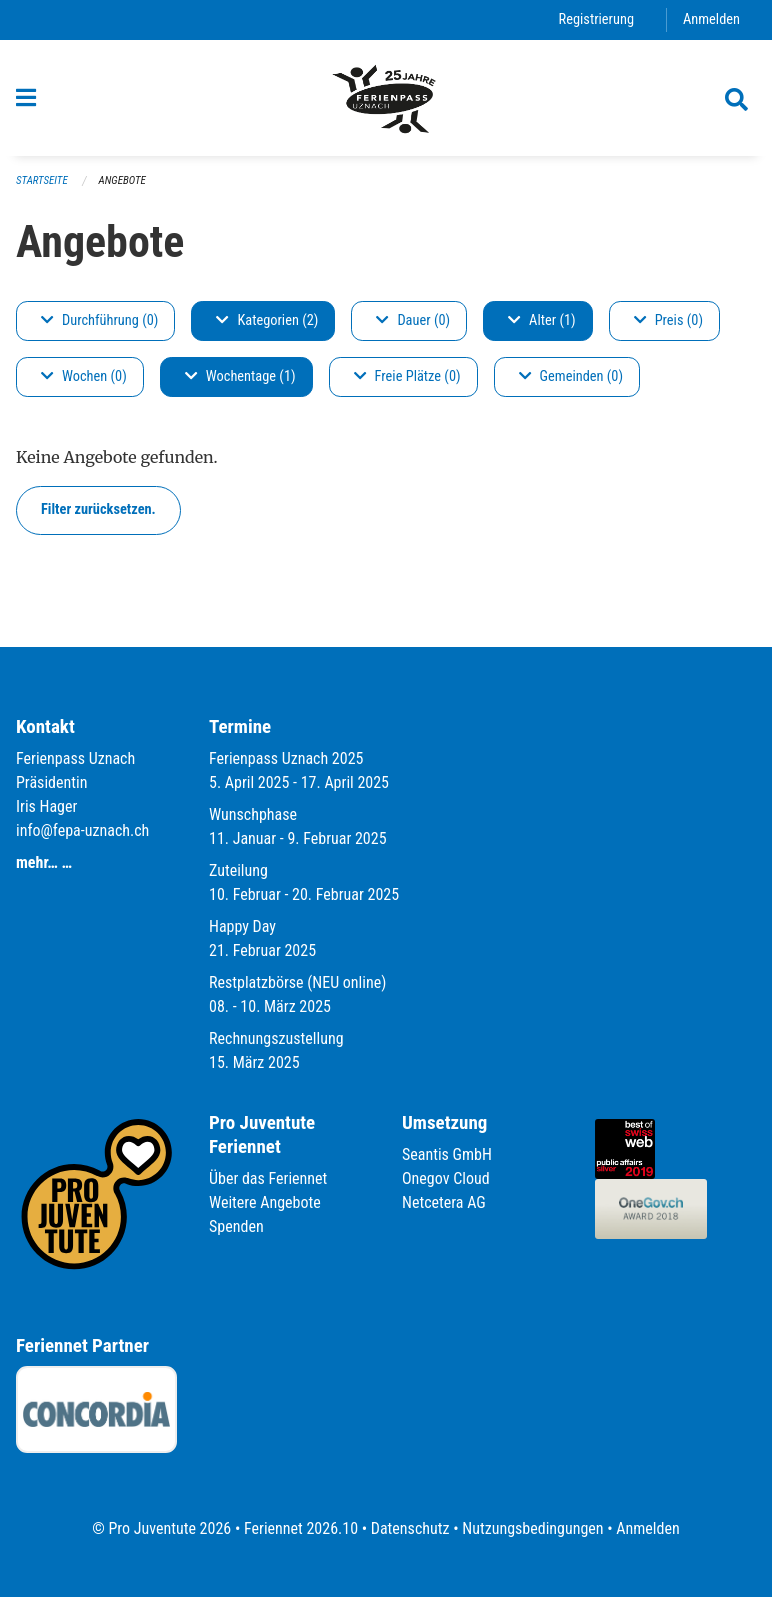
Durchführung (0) (99, 320)
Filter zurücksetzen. (98, 509)
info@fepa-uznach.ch (82, 830)
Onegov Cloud (446, 1178)
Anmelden (711, 19)
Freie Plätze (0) (407, 376)
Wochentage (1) (240, 376)
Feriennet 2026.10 (301, 1528)
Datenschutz (410, 1528)
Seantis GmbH (447, 1154)
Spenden (236, 1226)
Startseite (42, 180)
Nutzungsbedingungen (532, 1528)
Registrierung (596, 19)
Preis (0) (668, 320)
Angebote (122, 180)
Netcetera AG (444, 1202)
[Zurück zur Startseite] (386, 98)
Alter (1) (542, 320)
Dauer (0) (413, 320)
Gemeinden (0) (571, 376)
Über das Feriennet (268, 1178)
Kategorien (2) (267, 320)
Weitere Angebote (265, 1202)
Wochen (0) (84, 376)
